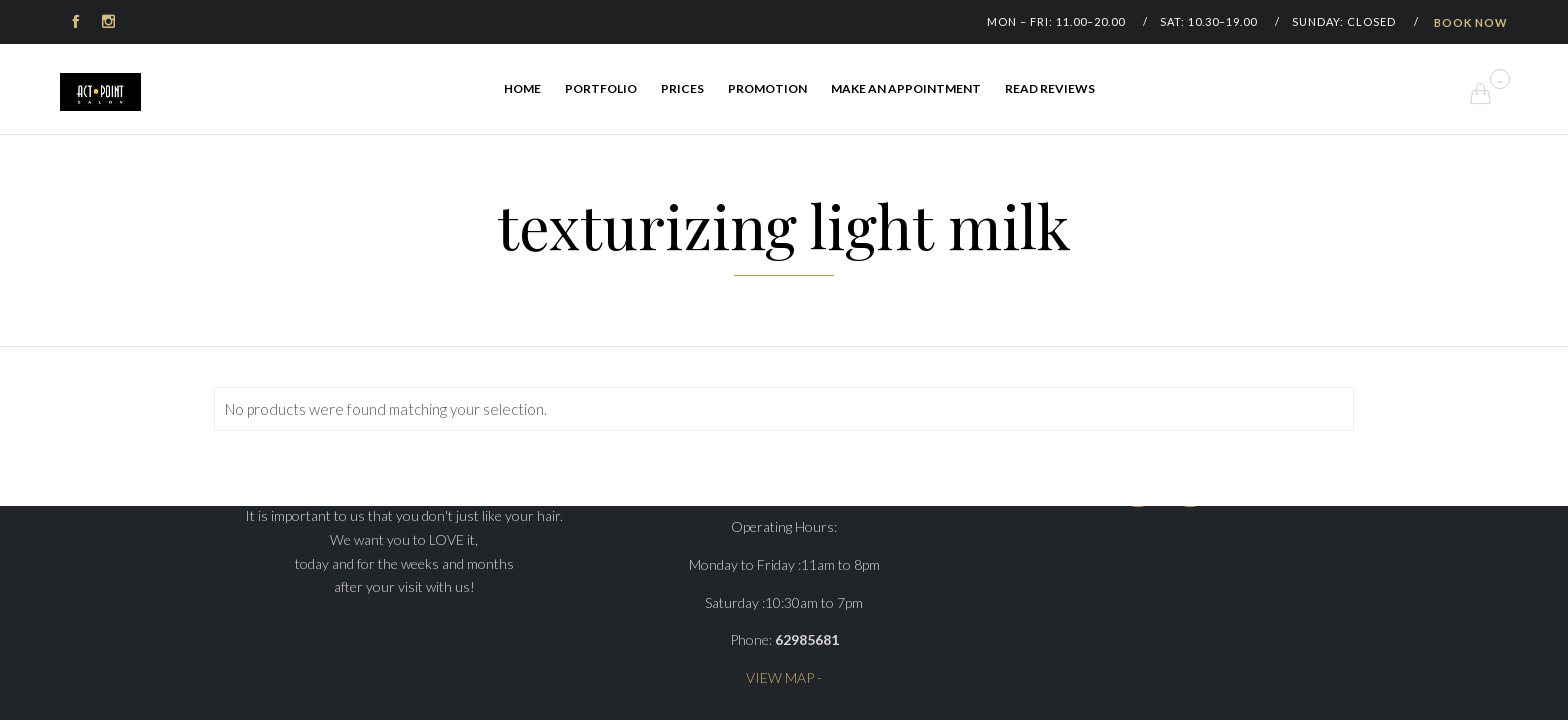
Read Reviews (1050, 88)
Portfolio (601, 88)
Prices (682, 88)
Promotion (767, 88)
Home (522, 88)
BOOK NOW (1471, 22)
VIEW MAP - (784, 677)
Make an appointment (906, 88)
